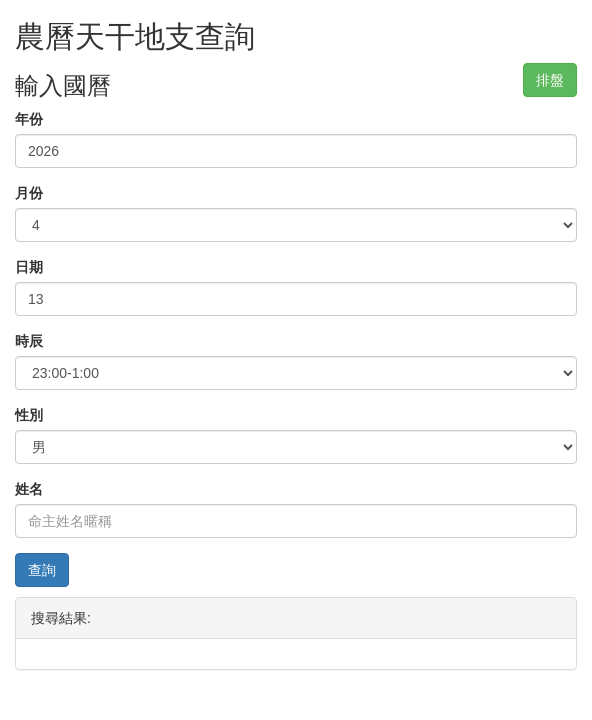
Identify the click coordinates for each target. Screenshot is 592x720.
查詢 (42, 570)
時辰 (29, 341)
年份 (29, 119)
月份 (29, 193)
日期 (29, 267)
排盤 (550, 80)
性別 (29, 415)
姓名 (29, 489)
